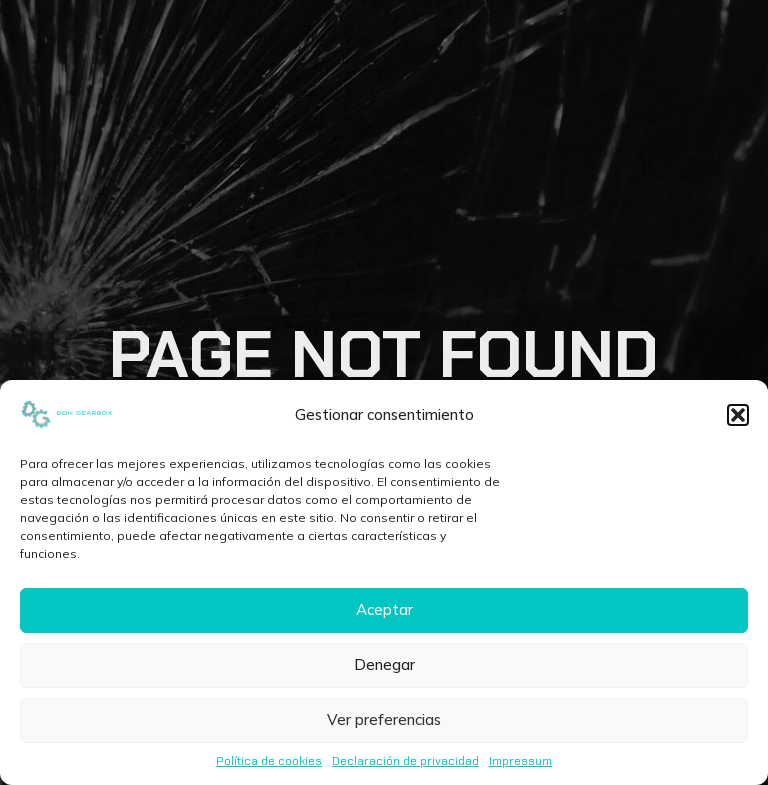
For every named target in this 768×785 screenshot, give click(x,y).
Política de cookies (269, 761)
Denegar (384, 664)
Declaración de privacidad (405, 761)
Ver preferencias (384, 719)
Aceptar (384, 609)
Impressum (520, 761)
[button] (738, 415)
